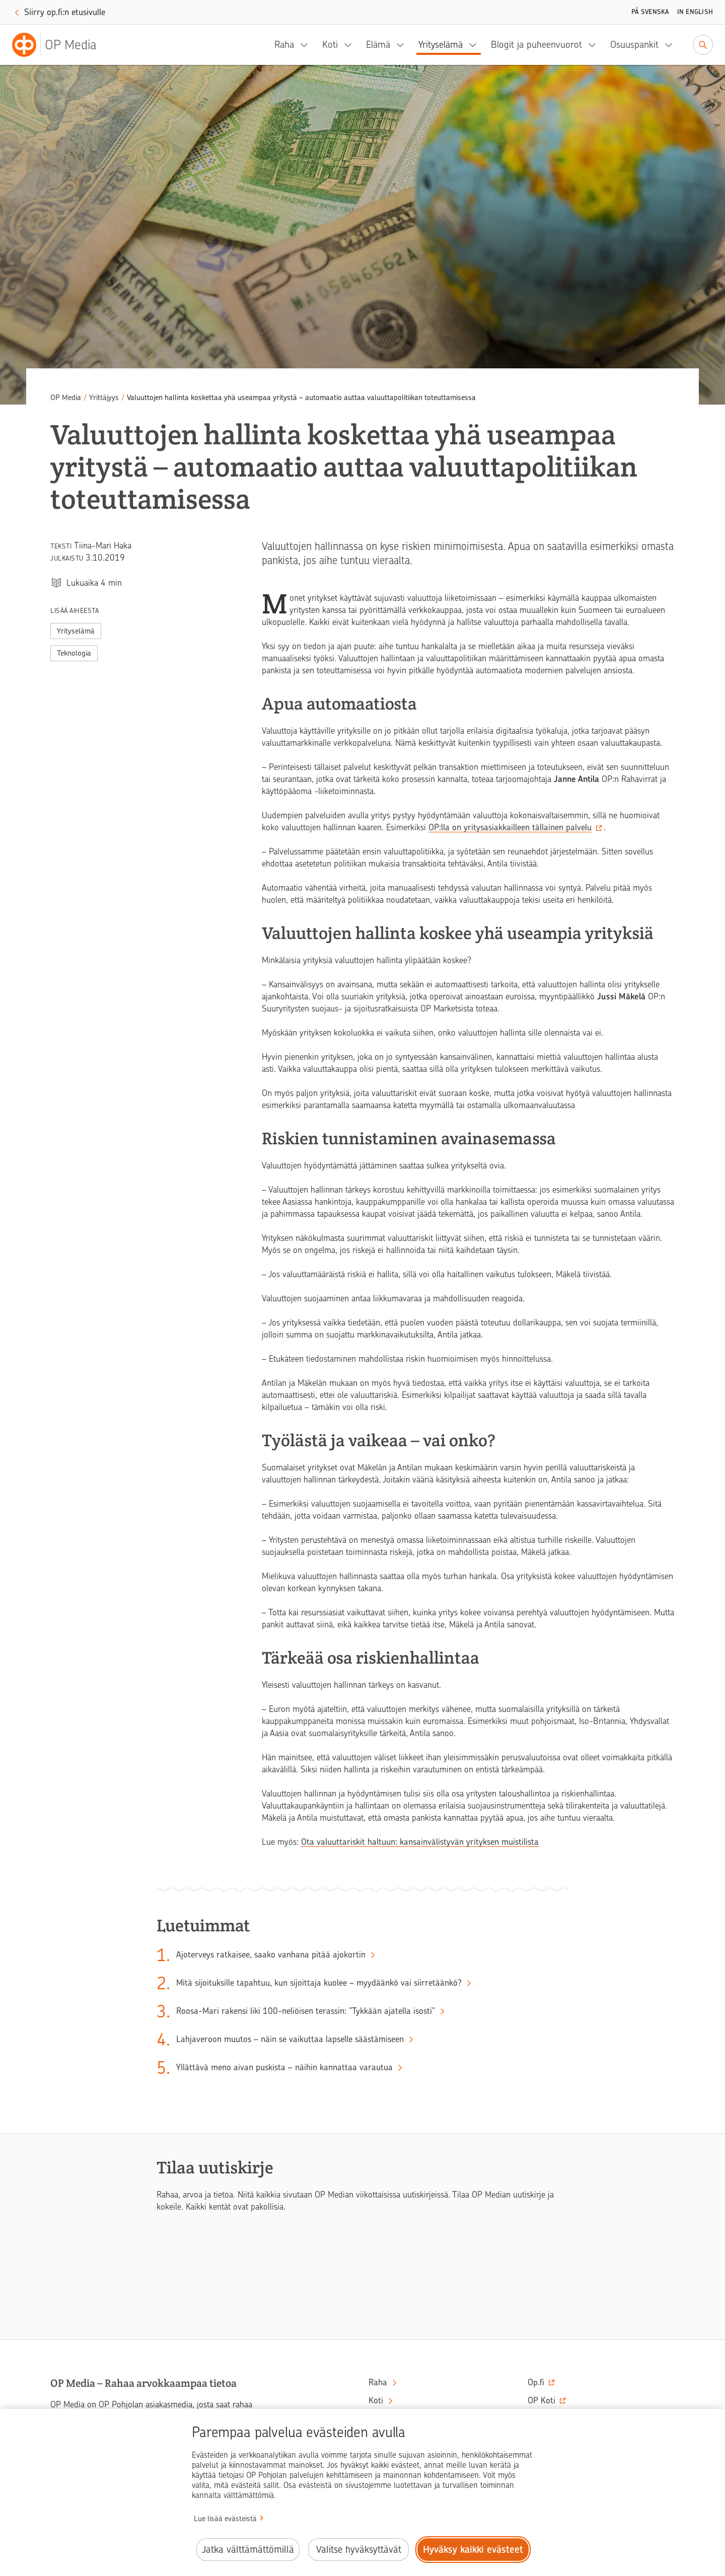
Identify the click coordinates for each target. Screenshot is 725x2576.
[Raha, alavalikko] (307, 45)
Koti (330, 44)
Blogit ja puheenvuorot (536, 44)
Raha (284, 44)
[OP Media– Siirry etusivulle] (60, 45)
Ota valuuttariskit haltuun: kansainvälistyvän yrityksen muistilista (420, 1842)
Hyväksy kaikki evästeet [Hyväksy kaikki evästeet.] (473, 2549)
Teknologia (74, 653)
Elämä (378, 44)
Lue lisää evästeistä (225, 2518)
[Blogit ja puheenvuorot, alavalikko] (595, 45)
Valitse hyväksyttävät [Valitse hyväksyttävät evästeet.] (358, 2549)
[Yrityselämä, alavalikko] (476, 45)
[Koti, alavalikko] (351, 45)
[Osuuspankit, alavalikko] (672, 45)
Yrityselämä (440, 44)
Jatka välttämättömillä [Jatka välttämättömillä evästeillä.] (248, 2549)
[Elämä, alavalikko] (403, 45)
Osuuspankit (634, 44)
